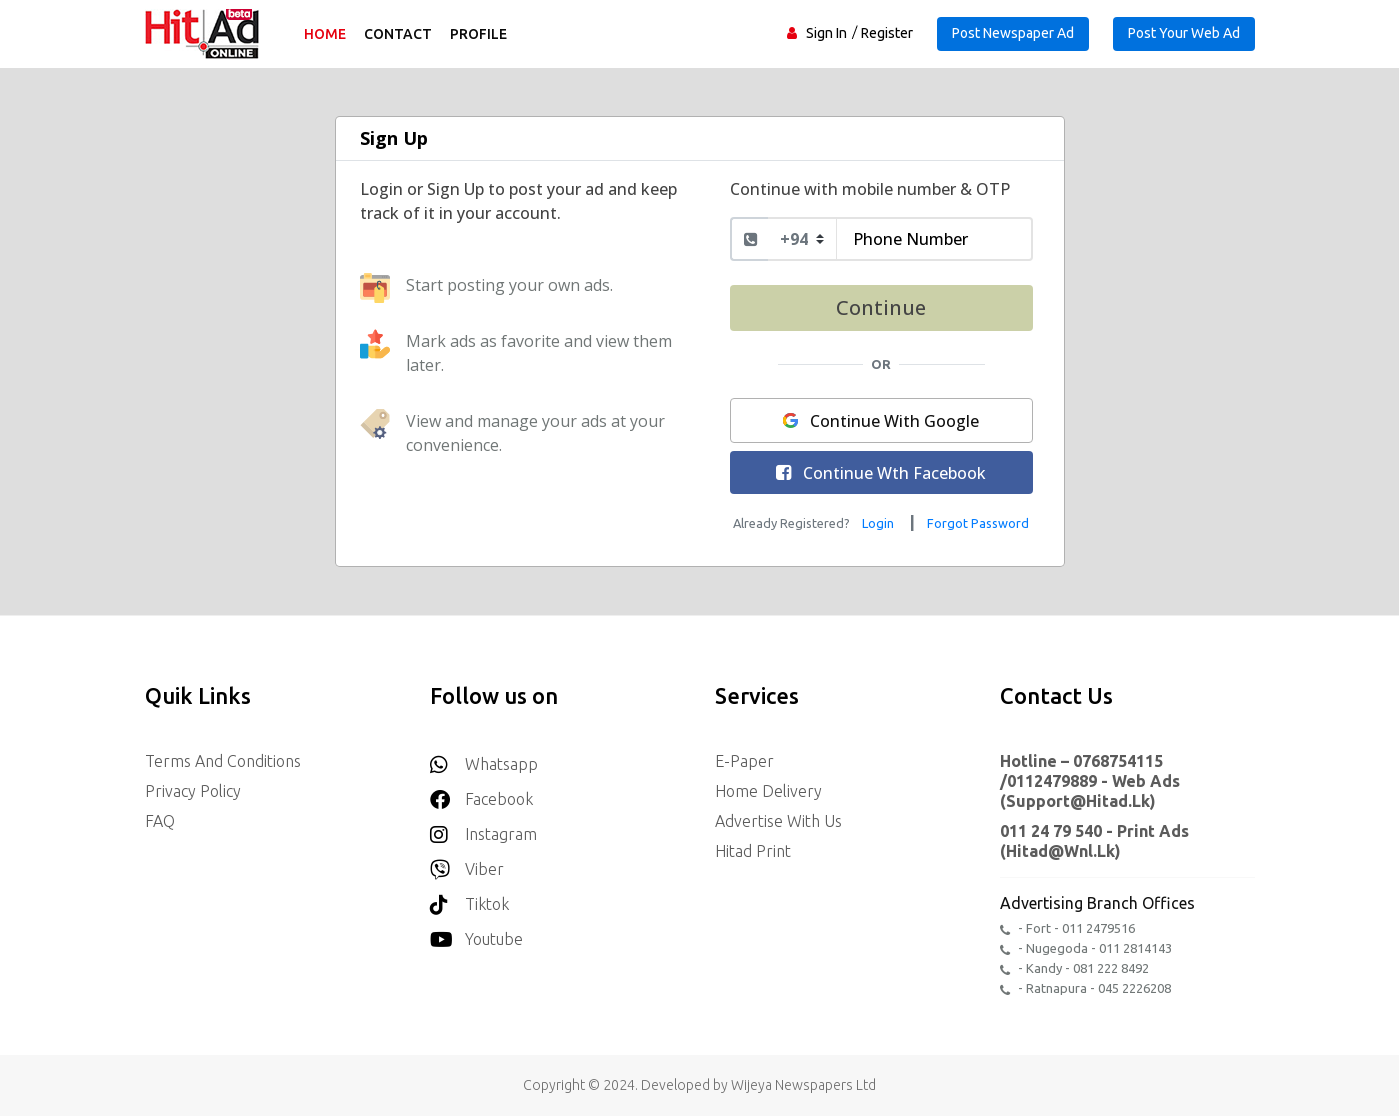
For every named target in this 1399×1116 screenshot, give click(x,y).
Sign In (826, 33)
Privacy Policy (193, 791)
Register (887, 33)
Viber (467, 863)
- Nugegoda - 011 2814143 (1086, 948)
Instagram (483, 828)
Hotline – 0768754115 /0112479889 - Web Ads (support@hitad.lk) (1090, 781)
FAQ (160, 821)
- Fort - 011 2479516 (1067, 928)
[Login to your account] (880, 522)
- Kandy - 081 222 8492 (1074, 968)
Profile (478, 34)
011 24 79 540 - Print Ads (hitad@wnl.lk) (1094, 841)
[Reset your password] (978, 522)
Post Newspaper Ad (1013, 33)
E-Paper (744, 761)
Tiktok (469, 898)
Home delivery (768, 791)
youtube (476, 933)
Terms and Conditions (223, 761)
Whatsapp (484, 758)
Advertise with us (778, 821)
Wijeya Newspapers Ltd (803, 1085)
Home (325, 34)
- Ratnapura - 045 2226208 (1085, 988)
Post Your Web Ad (1184, 33)
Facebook (481, 793)
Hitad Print (753, 851)
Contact (398, 34)
